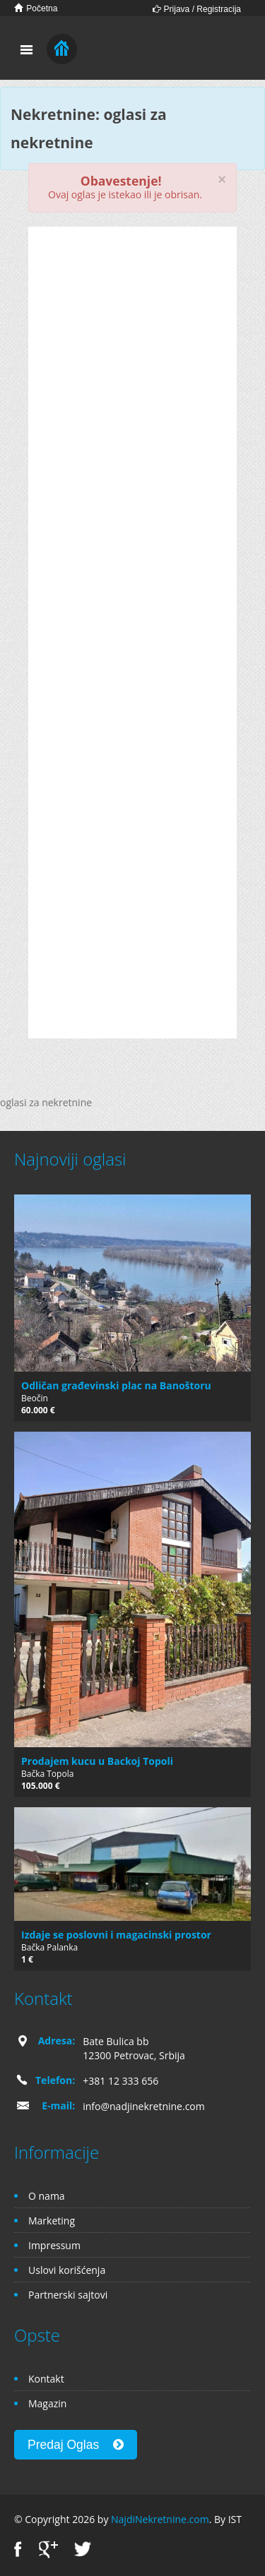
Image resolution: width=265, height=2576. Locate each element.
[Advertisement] (132, 336)
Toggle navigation (26, 49)
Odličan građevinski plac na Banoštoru (116, 1385)
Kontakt (46, 2378)
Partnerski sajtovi (67, 2294)
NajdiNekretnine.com (160, 2519)
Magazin (47, 2403)
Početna (35, 8)
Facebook (18, 2549)
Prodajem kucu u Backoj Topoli (97, 1761)
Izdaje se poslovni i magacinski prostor (116, 1934)
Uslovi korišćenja (66, 2270)
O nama (46, 2196)
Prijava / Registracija (197, 9)
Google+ (48, 2549)
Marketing (51, 2220)
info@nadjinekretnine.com (144, 2106)
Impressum (54, 2245)
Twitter (82, 2549)
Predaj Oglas (76, 2445)
